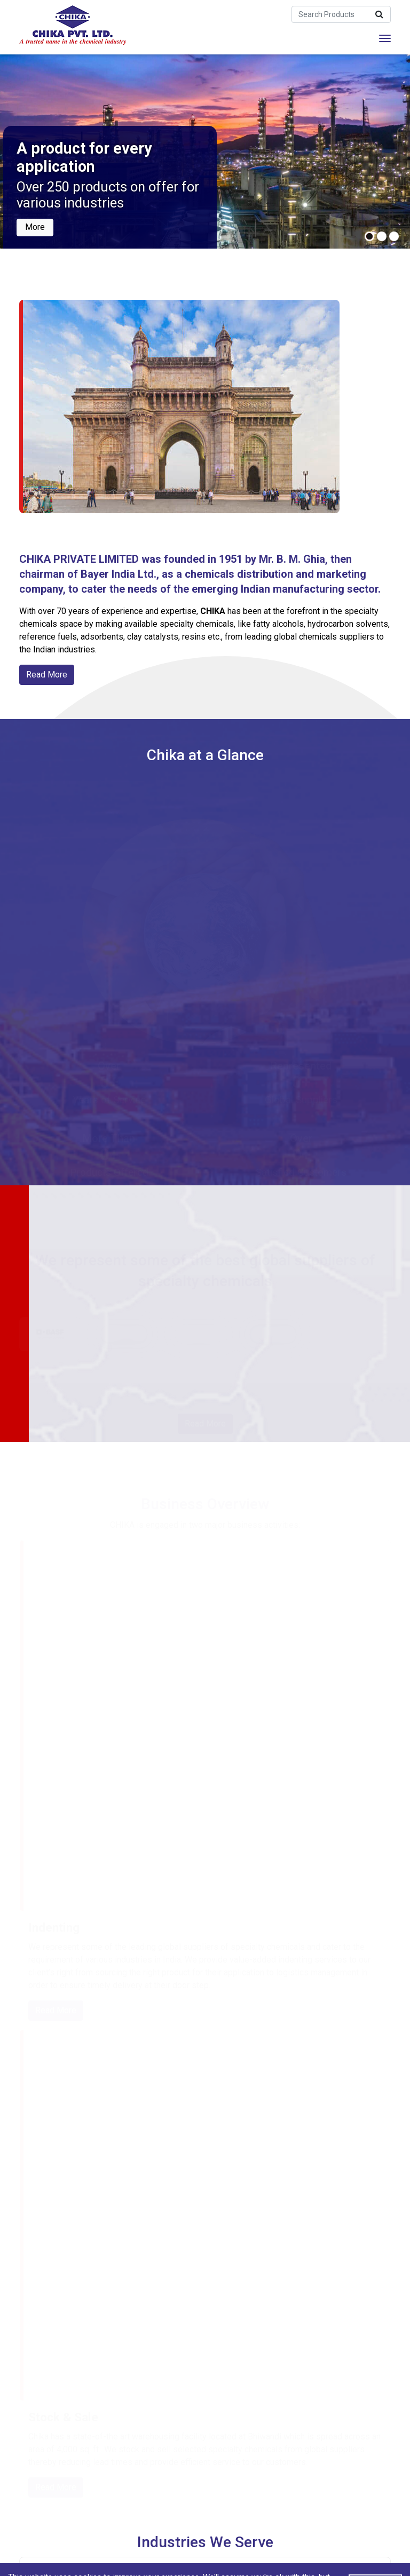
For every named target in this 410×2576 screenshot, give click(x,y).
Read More (46, 674)
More (35, 226)
